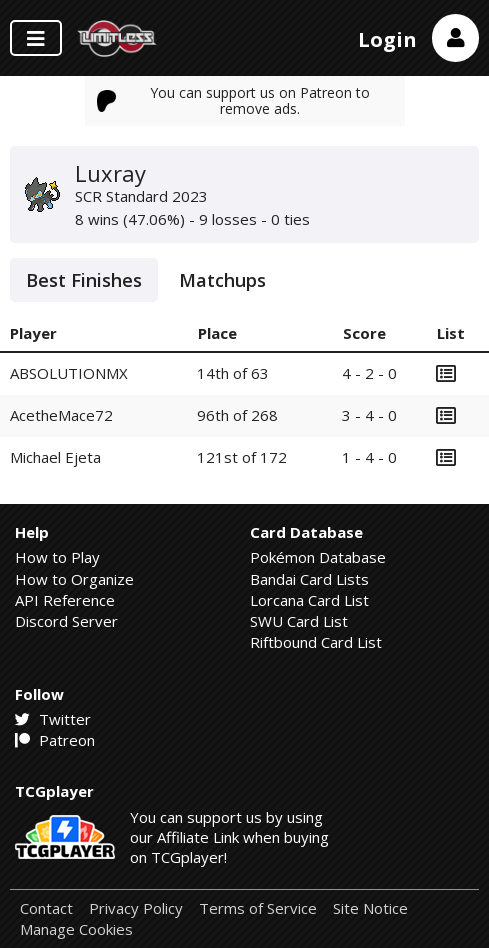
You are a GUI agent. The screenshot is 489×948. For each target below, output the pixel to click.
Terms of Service (258, 908)
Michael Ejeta (55, 457)
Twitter (53, 719)
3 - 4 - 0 (369, 415)
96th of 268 (237, 415)
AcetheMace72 (61, 415)
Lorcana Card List (309, 600)
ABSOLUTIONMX (69, 373)
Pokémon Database (318, 557)
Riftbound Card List (316, 642)
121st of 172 (242, 457)
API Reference (65, 600)
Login (387, 39)
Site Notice (370, 908)
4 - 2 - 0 (369, 373)
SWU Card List (299, 621)
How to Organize (74, 579)
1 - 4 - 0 (369, 457)
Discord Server (66, 621)
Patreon (55, 740)
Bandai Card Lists (309, 579)
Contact (46, 908)
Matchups (222, 280)
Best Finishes (84, 280)
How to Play (57, 557)
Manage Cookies (76, 929)
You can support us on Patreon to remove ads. (234, 100)
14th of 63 (233, 373)
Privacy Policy (136, 908)
